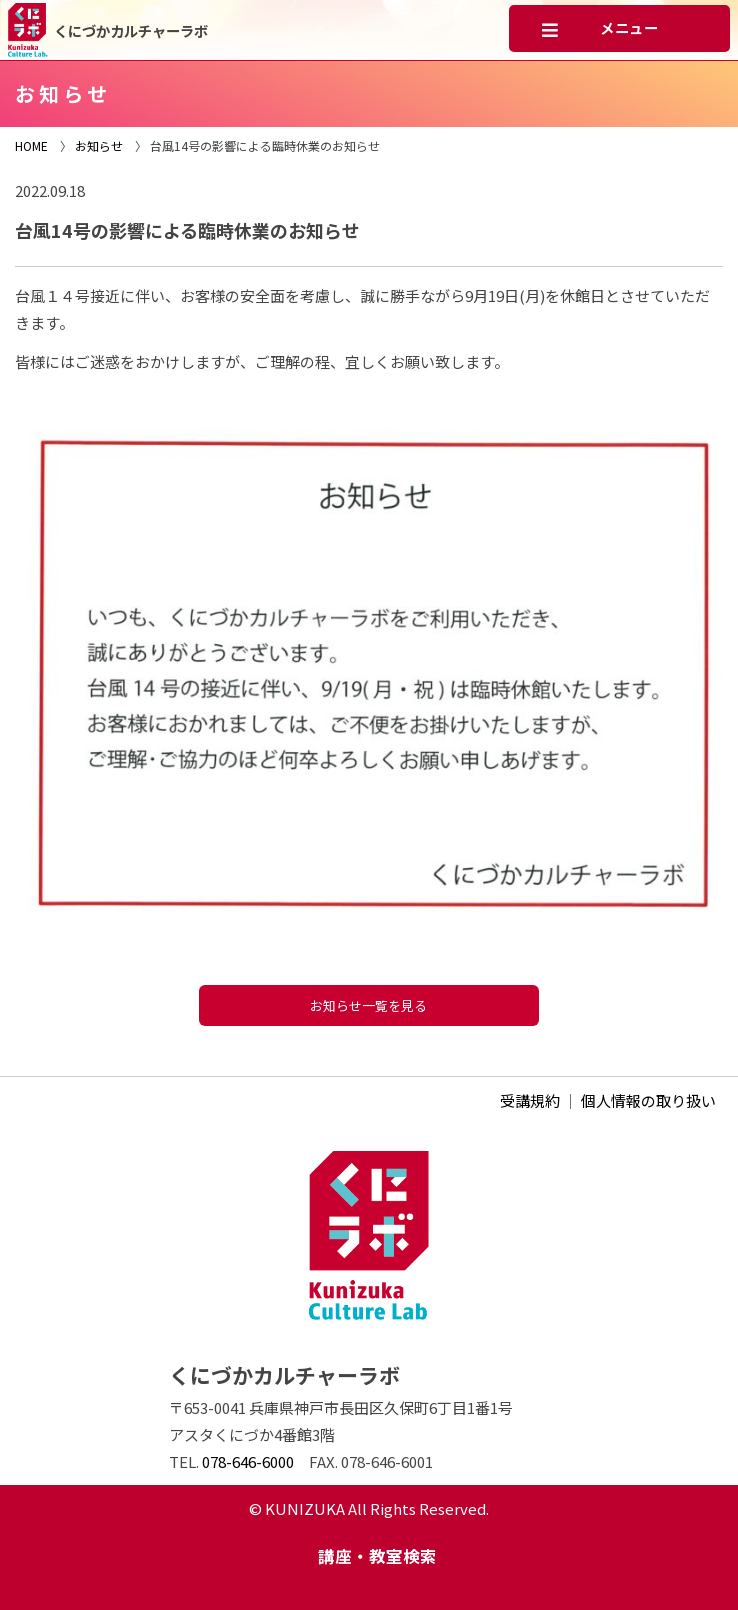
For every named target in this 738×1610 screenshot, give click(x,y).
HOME (31, 145)
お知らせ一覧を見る (368, 1005)
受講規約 (530, 1100)
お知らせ (99, 145)
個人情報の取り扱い (648, 1100)
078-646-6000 (248, 1461)
